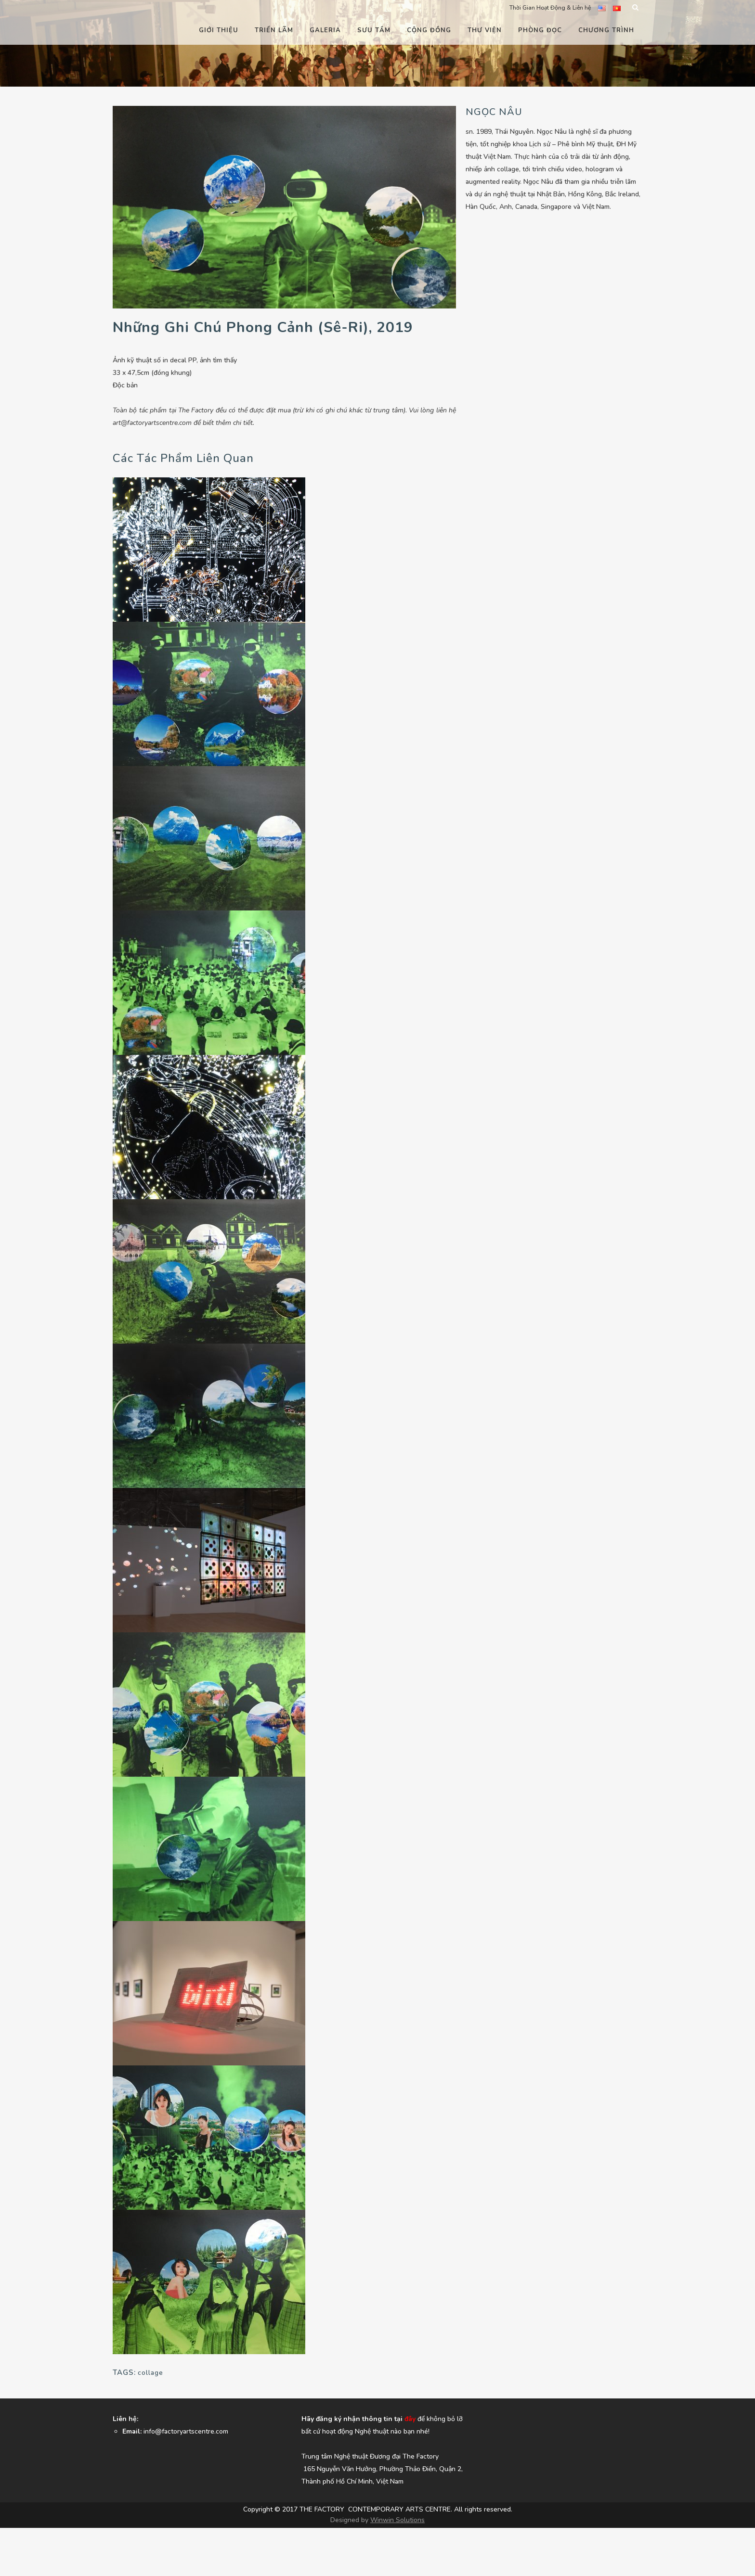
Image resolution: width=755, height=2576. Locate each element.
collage (150, 2372)
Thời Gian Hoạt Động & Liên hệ (550, 8)
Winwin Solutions (397, 2520)
